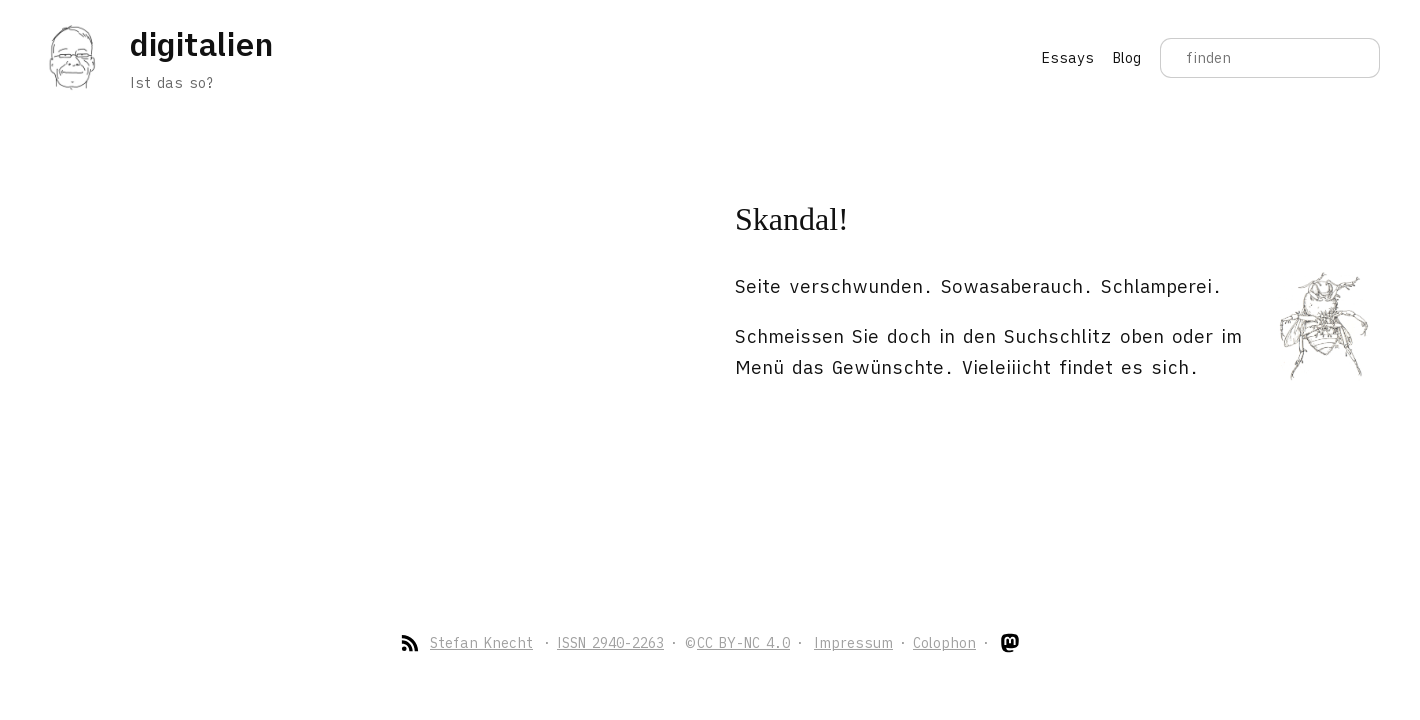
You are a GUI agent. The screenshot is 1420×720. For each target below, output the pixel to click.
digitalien (201, 44)
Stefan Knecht (481, 643)
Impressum (853, 643)
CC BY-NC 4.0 (743, 643)
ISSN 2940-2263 (610, 643)
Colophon (944, 643)
